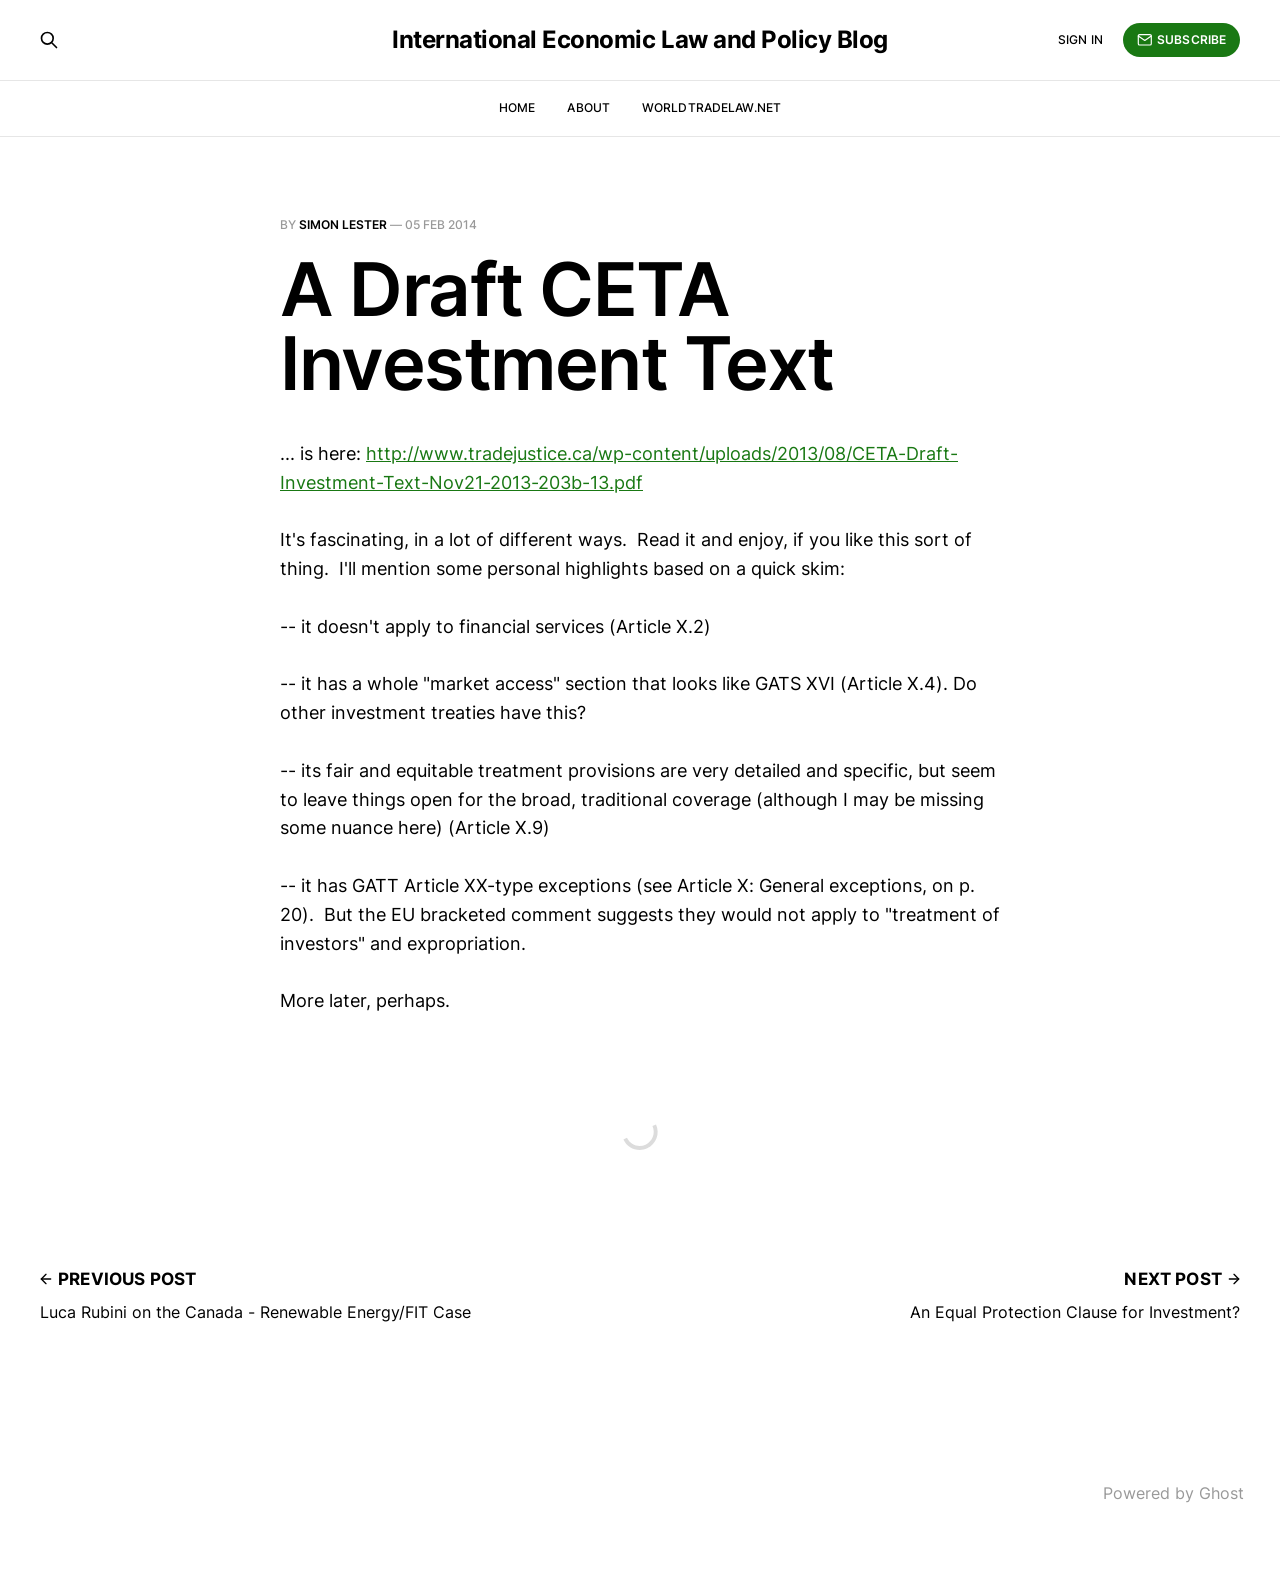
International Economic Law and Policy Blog (640, 40)
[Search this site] (49, 40)
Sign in (1080, 39)
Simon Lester (343, 224)
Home (517, 107)
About (588, 107)
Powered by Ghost (1173, 1493)
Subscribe (1181, 40)
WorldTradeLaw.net (711, 107)
